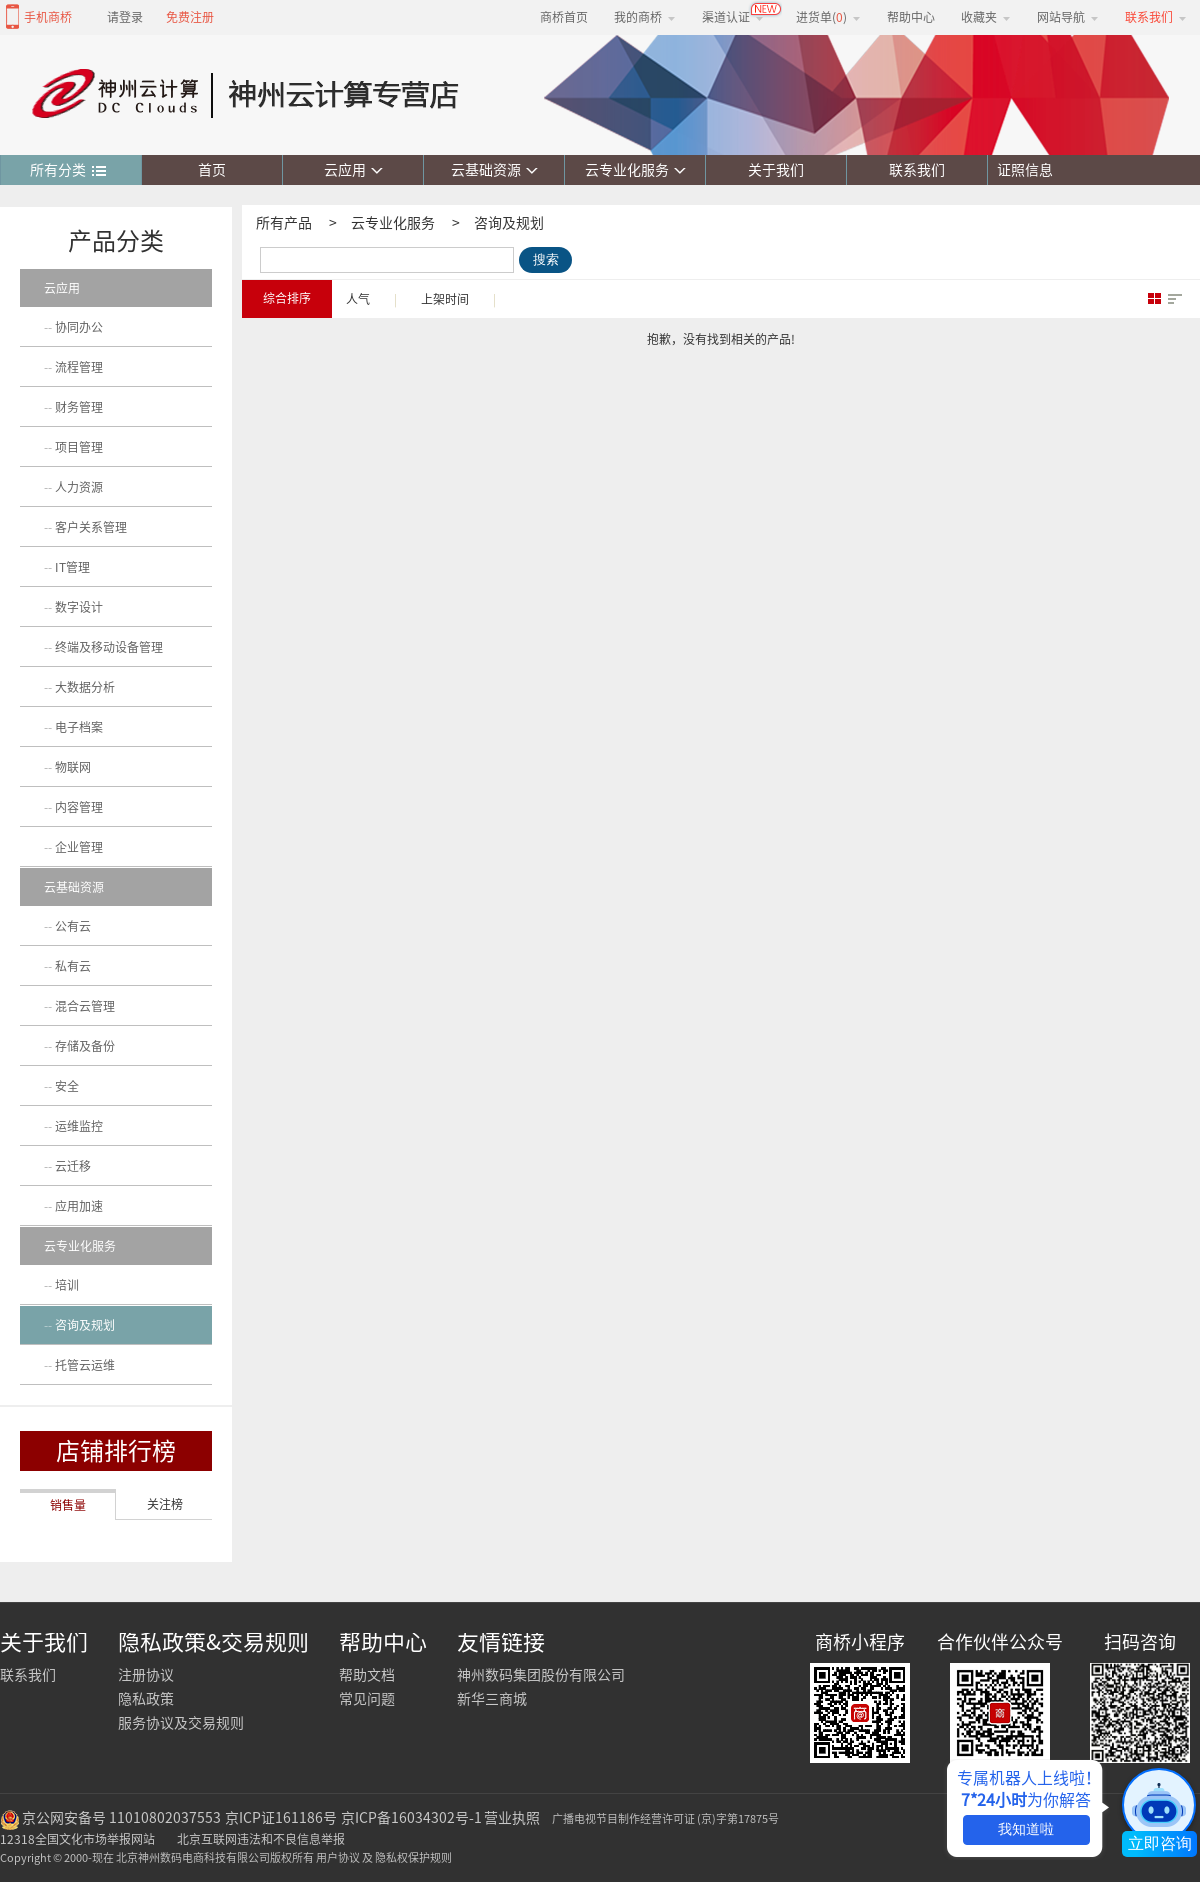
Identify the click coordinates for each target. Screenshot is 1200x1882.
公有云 (73, 926)
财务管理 (79, 407)
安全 (67, 1086)
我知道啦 (1026, 1829)
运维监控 (79, 1126)
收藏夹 (986, 17)
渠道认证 (733, 17)
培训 (67, 1285)
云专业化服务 (635, 170)
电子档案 (79, 727)
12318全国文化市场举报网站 (77, 1839)
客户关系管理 (91, 527)
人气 (358, 299)
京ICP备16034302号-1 (411, 1818)
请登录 (125, 17)
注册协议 (146, 1675)
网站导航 (1068, 17)
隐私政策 (146, 1699)
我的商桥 (645, 17)
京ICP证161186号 (281, 1818)
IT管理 (72, 567)
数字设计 (79, 607)
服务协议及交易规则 (181, 1723)
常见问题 (367, 1699)
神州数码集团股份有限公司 (541, 1675)
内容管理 (79, 807)
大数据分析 (85, 687)
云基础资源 (494, 170)
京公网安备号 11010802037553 (121, 1818)
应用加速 (79, 1206)
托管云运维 (85, 1365)
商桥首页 (564, 17)
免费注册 (190, 17)
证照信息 (1020, 170)
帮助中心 (911, 17)
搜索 (546, 259)
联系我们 (917, 170)
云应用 (353, 170)
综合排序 (287, 298)
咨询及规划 (509, 223)
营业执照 (512, 1818)
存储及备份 (85, 1046)
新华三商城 (492, 1699)
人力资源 (79, 487)
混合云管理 (85, 1006)
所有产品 (284, 223)
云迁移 (73, 1166)
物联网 (73, 767)
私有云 (73, 966)
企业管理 (79, 847)
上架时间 (445, 299)
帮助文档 (367, 1675)
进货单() (828, 17)
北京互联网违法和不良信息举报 (261, 1839)
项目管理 (79, 447)
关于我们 (776, 170)
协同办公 (79, 327)
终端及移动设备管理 (109, 647)
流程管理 (79, 367)
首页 (212, 170)
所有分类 (68, 171)
